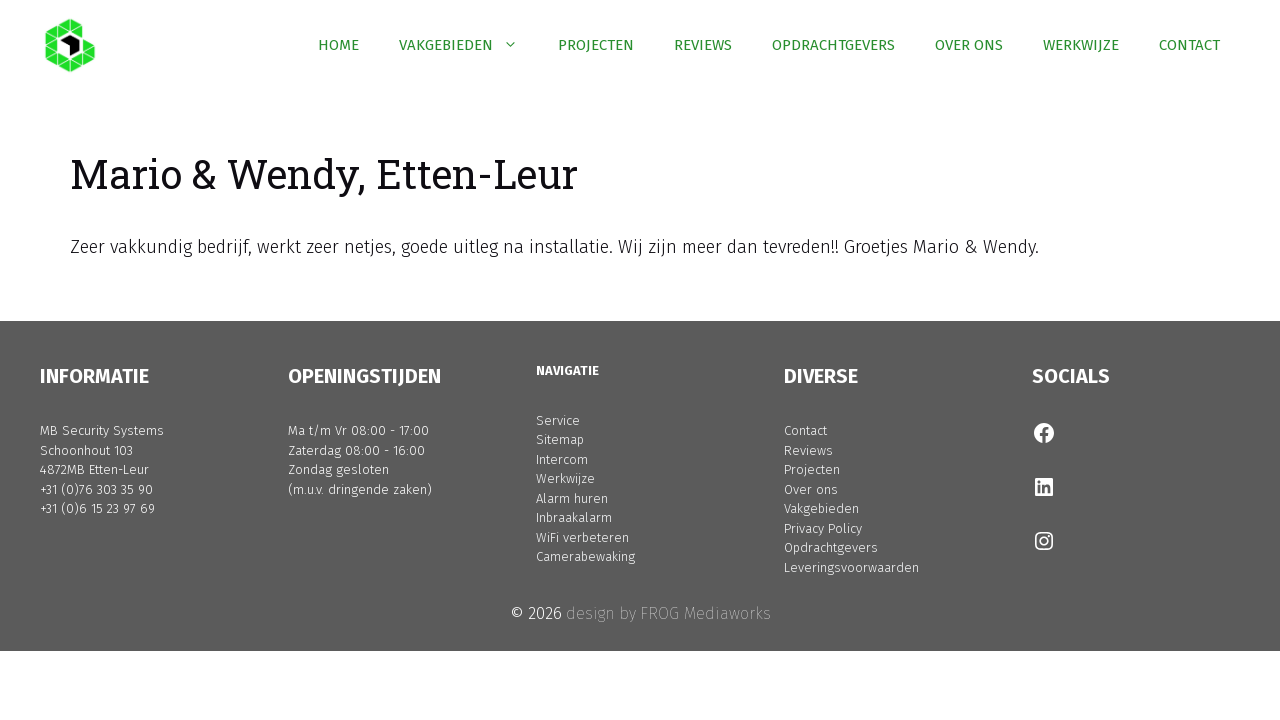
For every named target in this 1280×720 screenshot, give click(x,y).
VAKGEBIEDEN (468, 45)
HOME (338, 45)
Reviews (808, 450)
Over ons (811, 489)
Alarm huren (572, 498)
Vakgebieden (821, 508)
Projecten (812, 469)
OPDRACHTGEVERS (833, 45)
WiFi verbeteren (582, 537)
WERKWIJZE (1081, 45)
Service (558, 420)
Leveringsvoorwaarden (851, 567)
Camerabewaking (585, 556)
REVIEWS (703, 45)
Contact (805, 430)
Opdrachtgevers (831, 547)
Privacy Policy (823, 528)
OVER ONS (969, 45)
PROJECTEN (596, 45)
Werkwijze (565, 478)
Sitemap (560, 439)
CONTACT (1189, 45)
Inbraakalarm (574, 517)
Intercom (562, 459)
